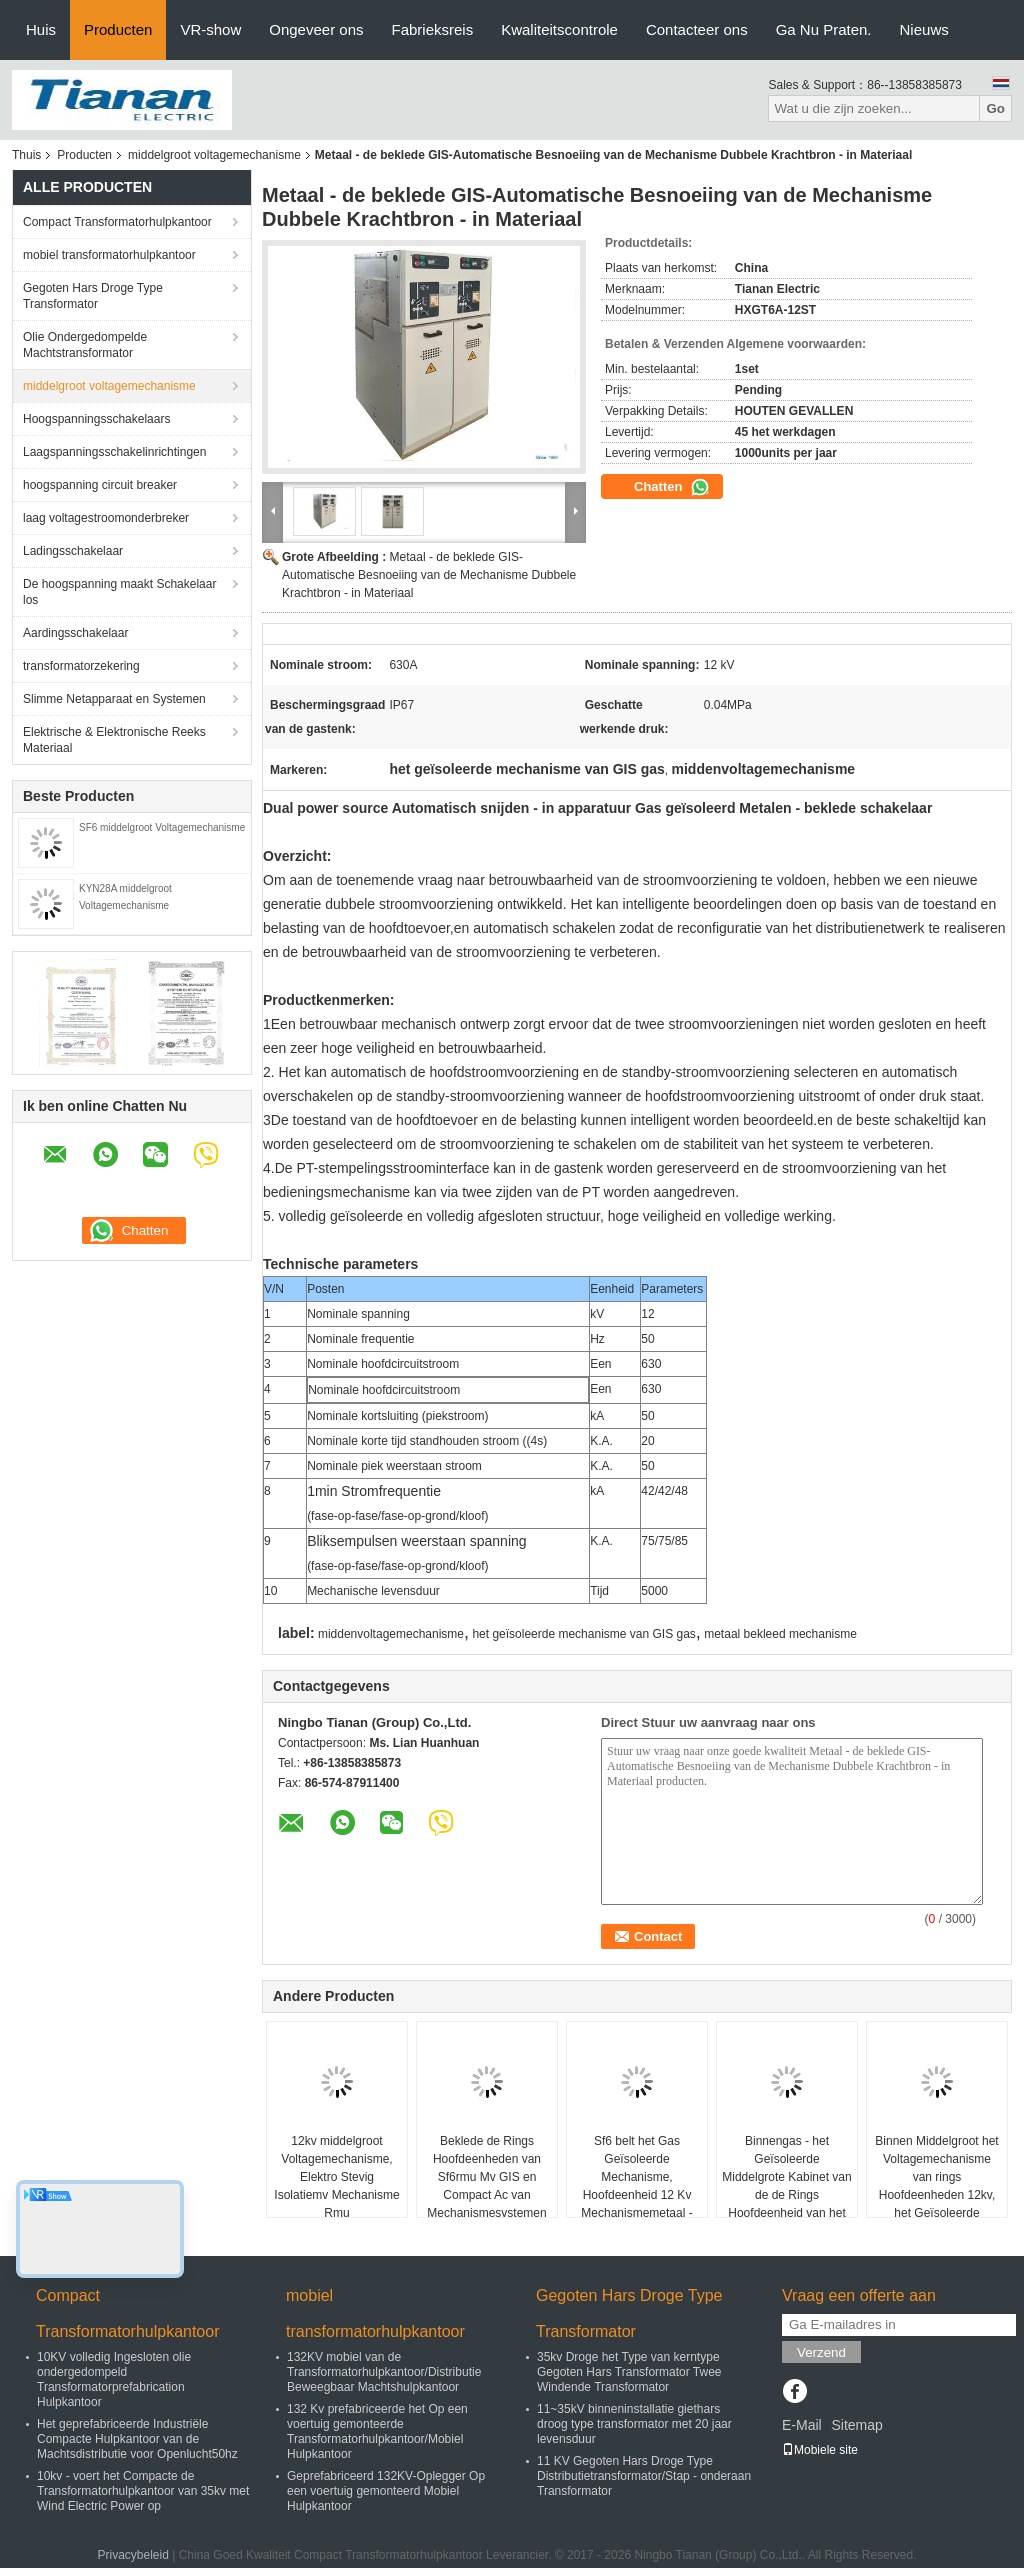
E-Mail (802, 2425)
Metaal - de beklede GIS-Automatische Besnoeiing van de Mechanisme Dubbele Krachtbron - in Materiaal (429, 575)
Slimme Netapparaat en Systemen (114, 699)
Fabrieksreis (433, 29)
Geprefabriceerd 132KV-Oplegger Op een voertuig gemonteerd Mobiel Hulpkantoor (386, 2491)
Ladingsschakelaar (73, 551)
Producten (118, 29)
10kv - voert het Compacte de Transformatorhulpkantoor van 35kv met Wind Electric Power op (143, 2491)
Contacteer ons (697, 29)
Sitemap (856, 2425)
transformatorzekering (81, 666)
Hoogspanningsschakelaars (96, 419)
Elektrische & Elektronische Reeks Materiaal (114, 740)
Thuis (26, 155)
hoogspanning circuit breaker (100, 485)
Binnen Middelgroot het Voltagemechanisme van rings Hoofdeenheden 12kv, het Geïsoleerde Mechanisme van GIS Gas (936, 2195)
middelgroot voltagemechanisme (214, 155)
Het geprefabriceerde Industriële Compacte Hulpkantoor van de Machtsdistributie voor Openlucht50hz (137, 2439)
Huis (41, 29)
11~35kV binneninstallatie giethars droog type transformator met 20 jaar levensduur (634, 2424)
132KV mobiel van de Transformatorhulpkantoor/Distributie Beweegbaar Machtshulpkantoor (384, 2372)
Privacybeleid (132, 2555)
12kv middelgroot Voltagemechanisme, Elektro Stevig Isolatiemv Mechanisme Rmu (336, 2177)
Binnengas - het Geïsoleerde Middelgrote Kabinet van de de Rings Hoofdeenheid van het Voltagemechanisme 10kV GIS (786, 2195)
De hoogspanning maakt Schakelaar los (119, 592)
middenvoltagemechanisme (391, 1634)
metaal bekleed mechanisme (780, 1634)
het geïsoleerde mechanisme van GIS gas (583, 1634)
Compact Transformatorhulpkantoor (117, 222)
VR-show (210, 29)
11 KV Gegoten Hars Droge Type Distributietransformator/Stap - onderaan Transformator (644, 2476)
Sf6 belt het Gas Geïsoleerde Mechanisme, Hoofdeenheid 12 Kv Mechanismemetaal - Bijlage (636, 2186)
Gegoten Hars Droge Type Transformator (93, 296)
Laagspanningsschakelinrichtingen (114, 452)
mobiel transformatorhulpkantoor (109, 255)
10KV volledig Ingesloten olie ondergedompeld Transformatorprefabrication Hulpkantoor (114, 2379)
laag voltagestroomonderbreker (106, 518)
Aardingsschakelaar (75, 633)
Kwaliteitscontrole (559, 29)
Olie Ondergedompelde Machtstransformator (85, 345)
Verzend (821, 2352)
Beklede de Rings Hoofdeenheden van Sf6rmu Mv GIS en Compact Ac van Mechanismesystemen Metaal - (486, 2186)
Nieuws (924, 29)
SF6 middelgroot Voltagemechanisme (162, 827)
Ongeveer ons (316, 29)
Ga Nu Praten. (824, 29)
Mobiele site (820, 2450)
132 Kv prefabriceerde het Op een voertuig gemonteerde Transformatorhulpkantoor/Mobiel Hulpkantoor (377, 2431)
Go (995, 108)
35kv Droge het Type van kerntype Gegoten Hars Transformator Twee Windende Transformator (629, 2372)
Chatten (672, 487)
